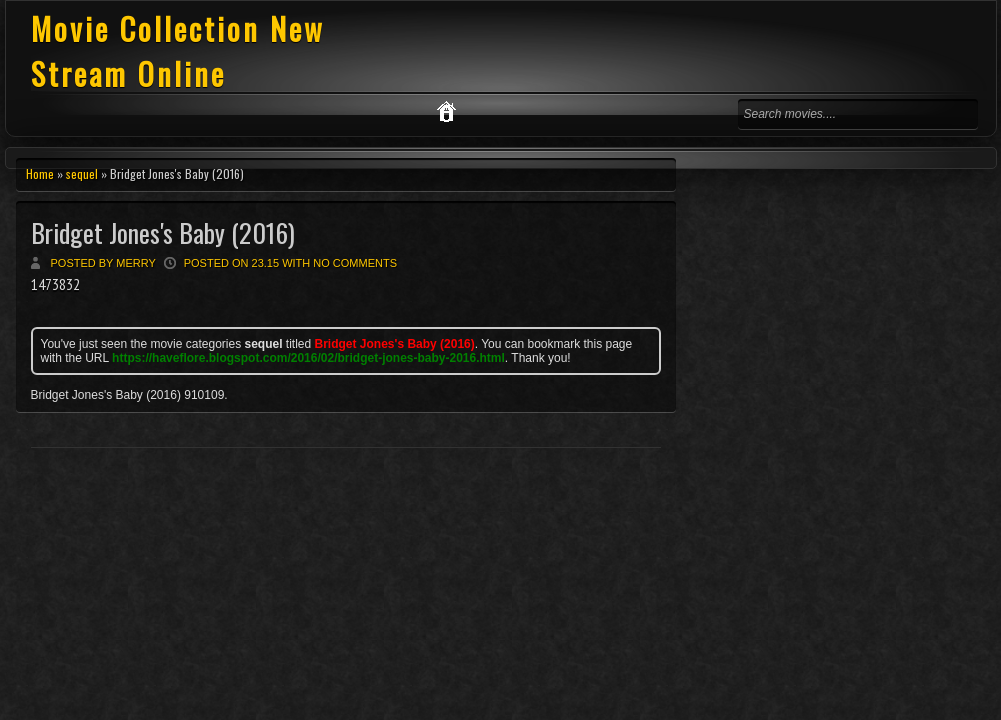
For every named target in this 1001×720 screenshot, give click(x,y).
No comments (355, 263)
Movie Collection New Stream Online (178, 51)
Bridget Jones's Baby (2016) (163, 232)
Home (40, 173)
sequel (82, 173)
